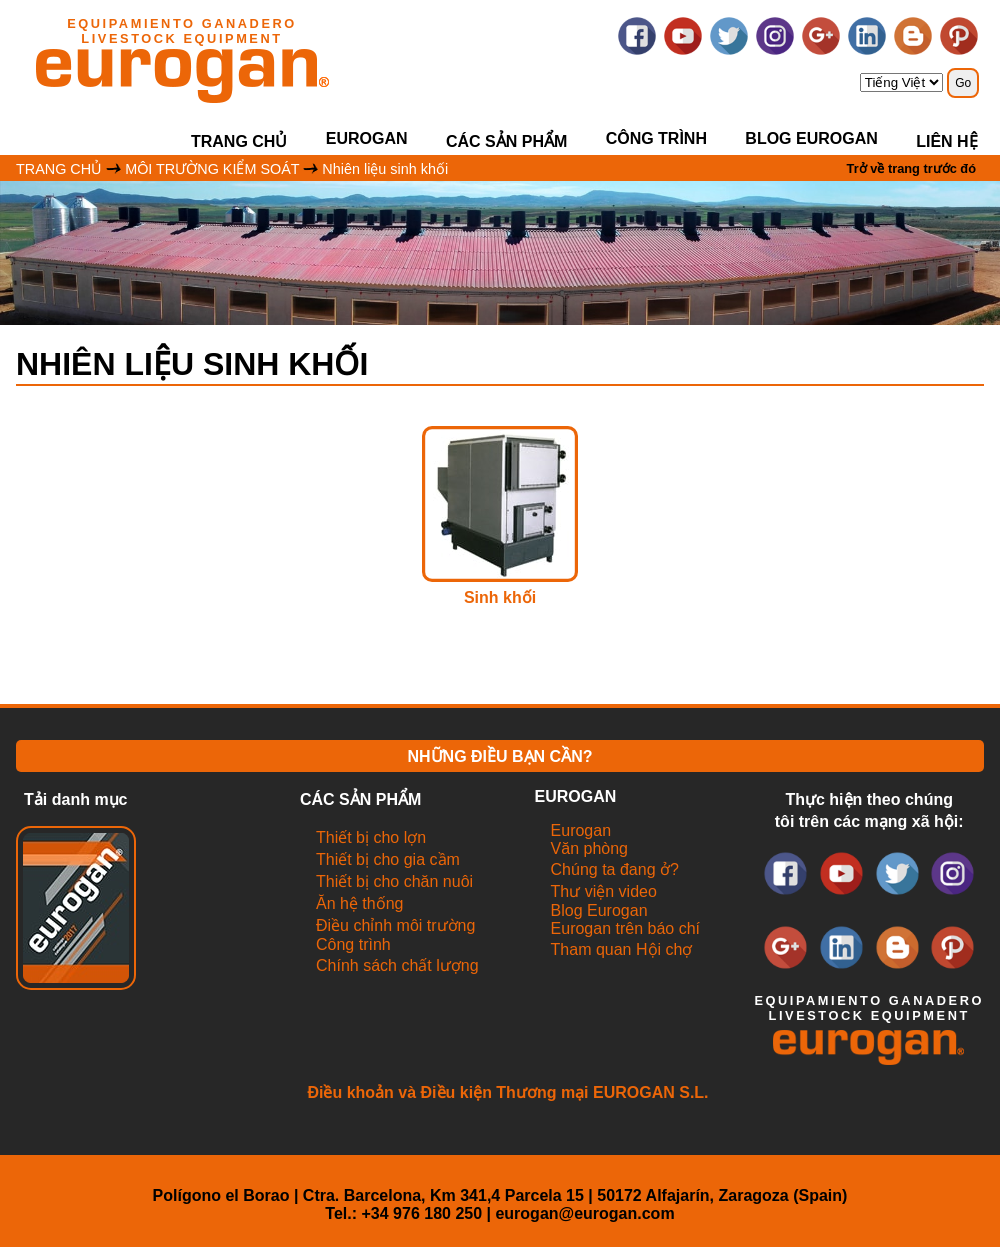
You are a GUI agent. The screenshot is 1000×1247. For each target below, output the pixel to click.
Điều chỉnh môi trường (395, 925)
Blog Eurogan (811, 138)
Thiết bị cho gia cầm (388, 859)
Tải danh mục (75, 799)
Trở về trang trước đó (911, 168)
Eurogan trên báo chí (625, 928)
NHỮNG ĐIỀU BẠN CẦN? (500, 756)
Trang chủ (239, 141)
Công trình (656, 138)
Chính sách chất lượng (397, 965)
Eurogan (581, 830)
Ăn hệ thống (360, 903)
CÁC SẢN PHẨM (506, 141)
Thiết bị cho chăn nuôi (394, 881)
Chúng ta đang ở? (615, 869)
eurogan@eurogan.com (584, 1213)
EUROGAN (367, 138)
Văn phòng (589, 848)
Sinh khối (500, 597)
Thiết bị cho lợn (371, 837)
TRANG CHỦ (59, 169)
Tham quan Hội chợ (622, 949)
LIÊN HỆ (946, 141)
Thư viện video (604, 891)
